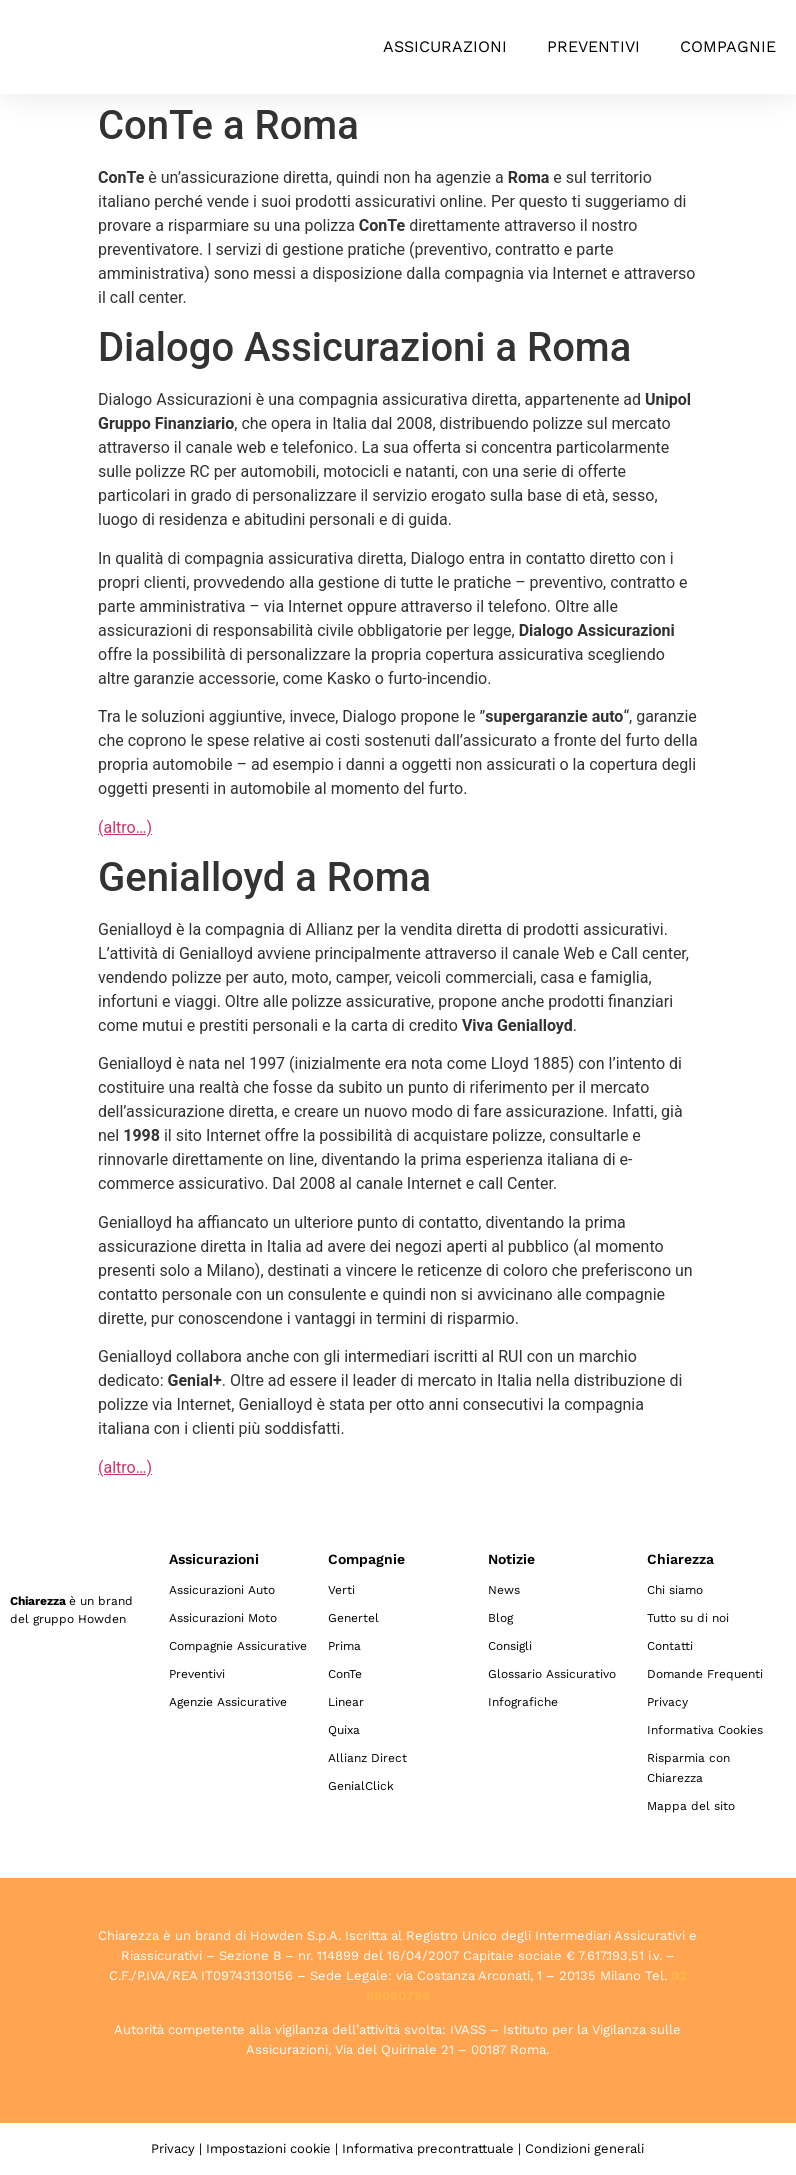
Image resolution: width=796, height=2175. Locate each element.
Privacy (667, 1702)
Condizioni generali (584, 2148)
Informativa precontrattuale (428, 2148)
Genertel (353, 1618)
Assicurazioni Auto (222, 1590)
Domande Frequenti (705, 1674)
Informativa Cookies (705, 1730)
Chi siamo (675, 1590)
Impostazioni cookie (268, 2148)
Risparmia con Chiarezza (688, 1768)
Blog (500, 1618)
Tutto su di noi (688, 1618)
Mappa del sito (691, 1806)
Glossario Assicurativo (552, 1674)
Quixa (344, 1730)
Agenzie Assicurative (228, 1702)
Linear (346, 1702)
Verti (341, 1590)
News (504, 1590)
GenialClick (361, 1786)
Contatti (670, 1646)
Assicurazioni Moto (223, 1618)
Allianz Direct (367, 1758)
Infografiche (523, 1702)
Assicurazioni (445, 46)
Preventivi (593, 46)
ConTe (345, 1674)
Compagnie (728, 46)
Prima (344, 1646)
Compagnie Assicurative (238, 1646)
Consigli (510, 1646)
